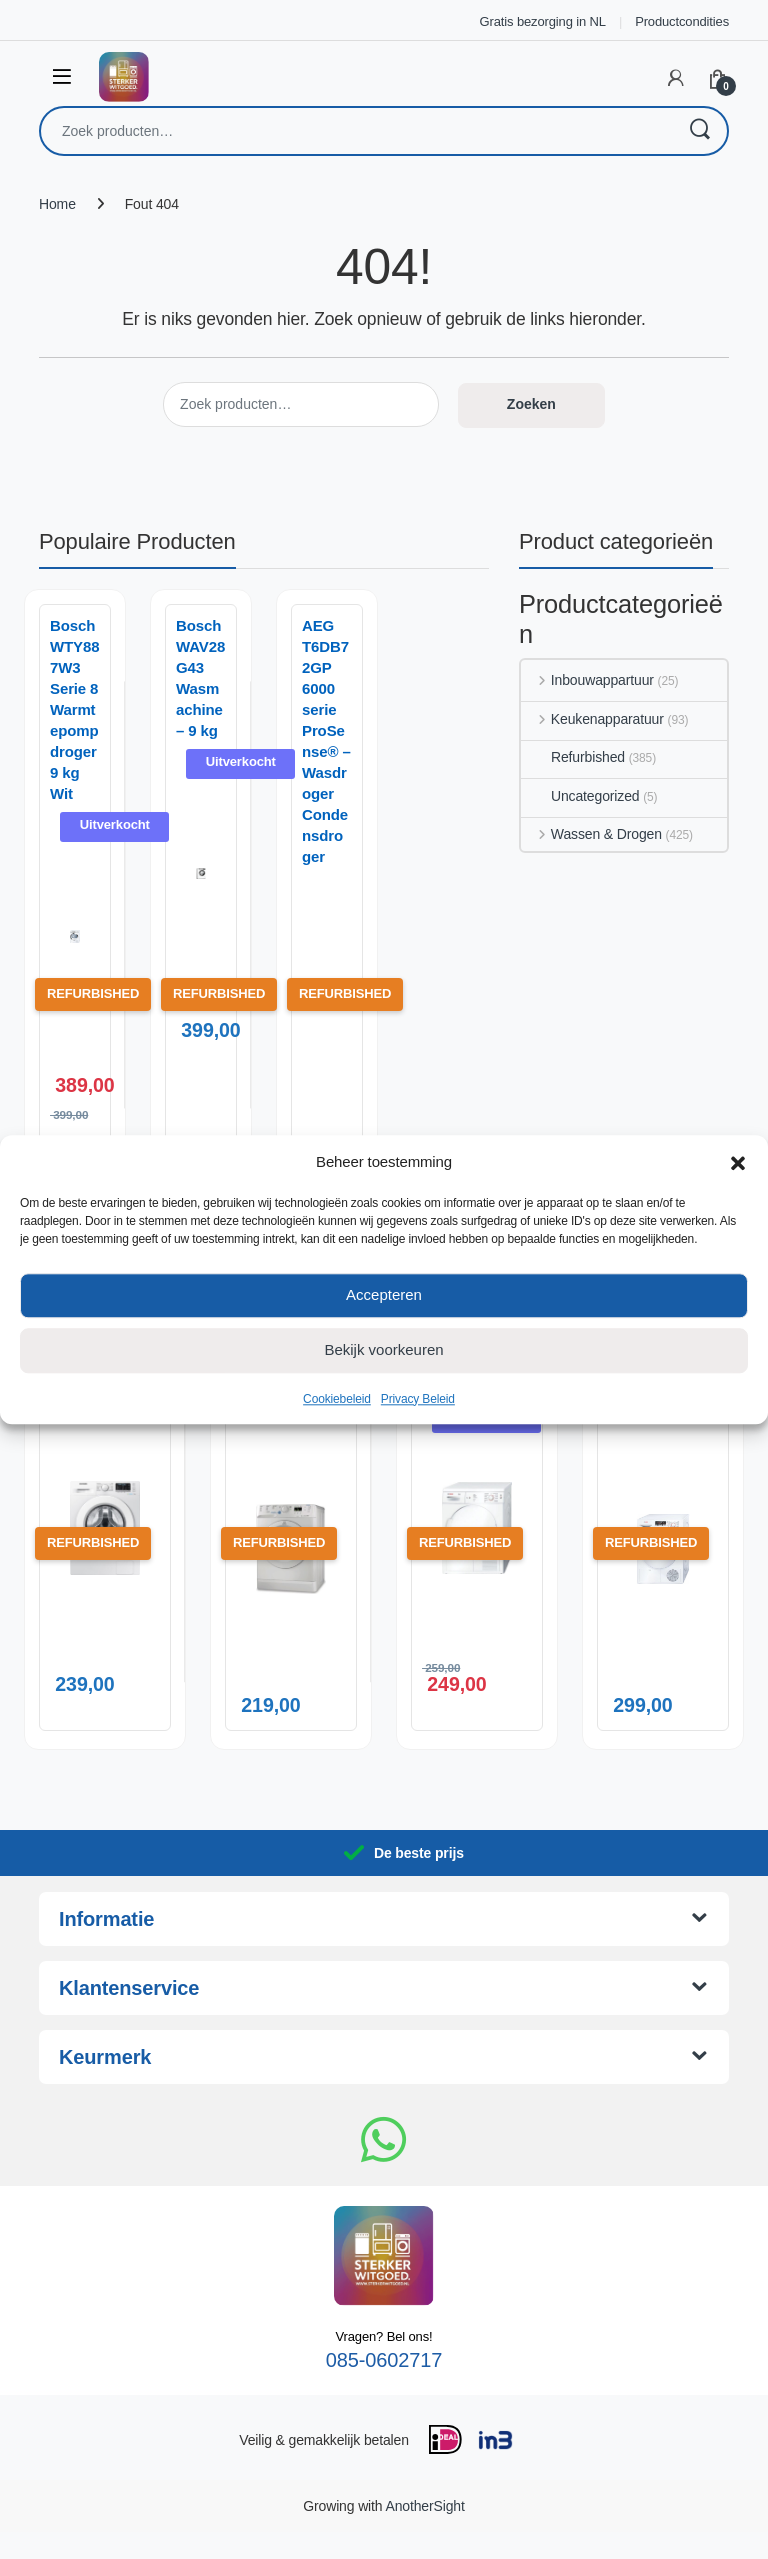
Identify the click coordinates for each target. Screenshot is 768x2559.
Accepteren (384, 1294)
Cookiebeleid (337, 1399)
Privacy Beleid (418, 1399)
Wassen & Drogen (591, 834)
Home (57, 204)
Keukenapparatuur (592, 719)
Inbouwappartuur (587, 680)
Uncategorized (580, 796)
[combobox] (356, 131)
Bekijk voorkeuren (383, 1349)
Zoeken (699, 131)
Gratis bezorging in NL (543, 21)
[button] (738, 1162)
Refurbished (573, 757)
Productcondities (682, 21)
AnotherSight (424, 2533)
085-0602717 (384, 2387)
